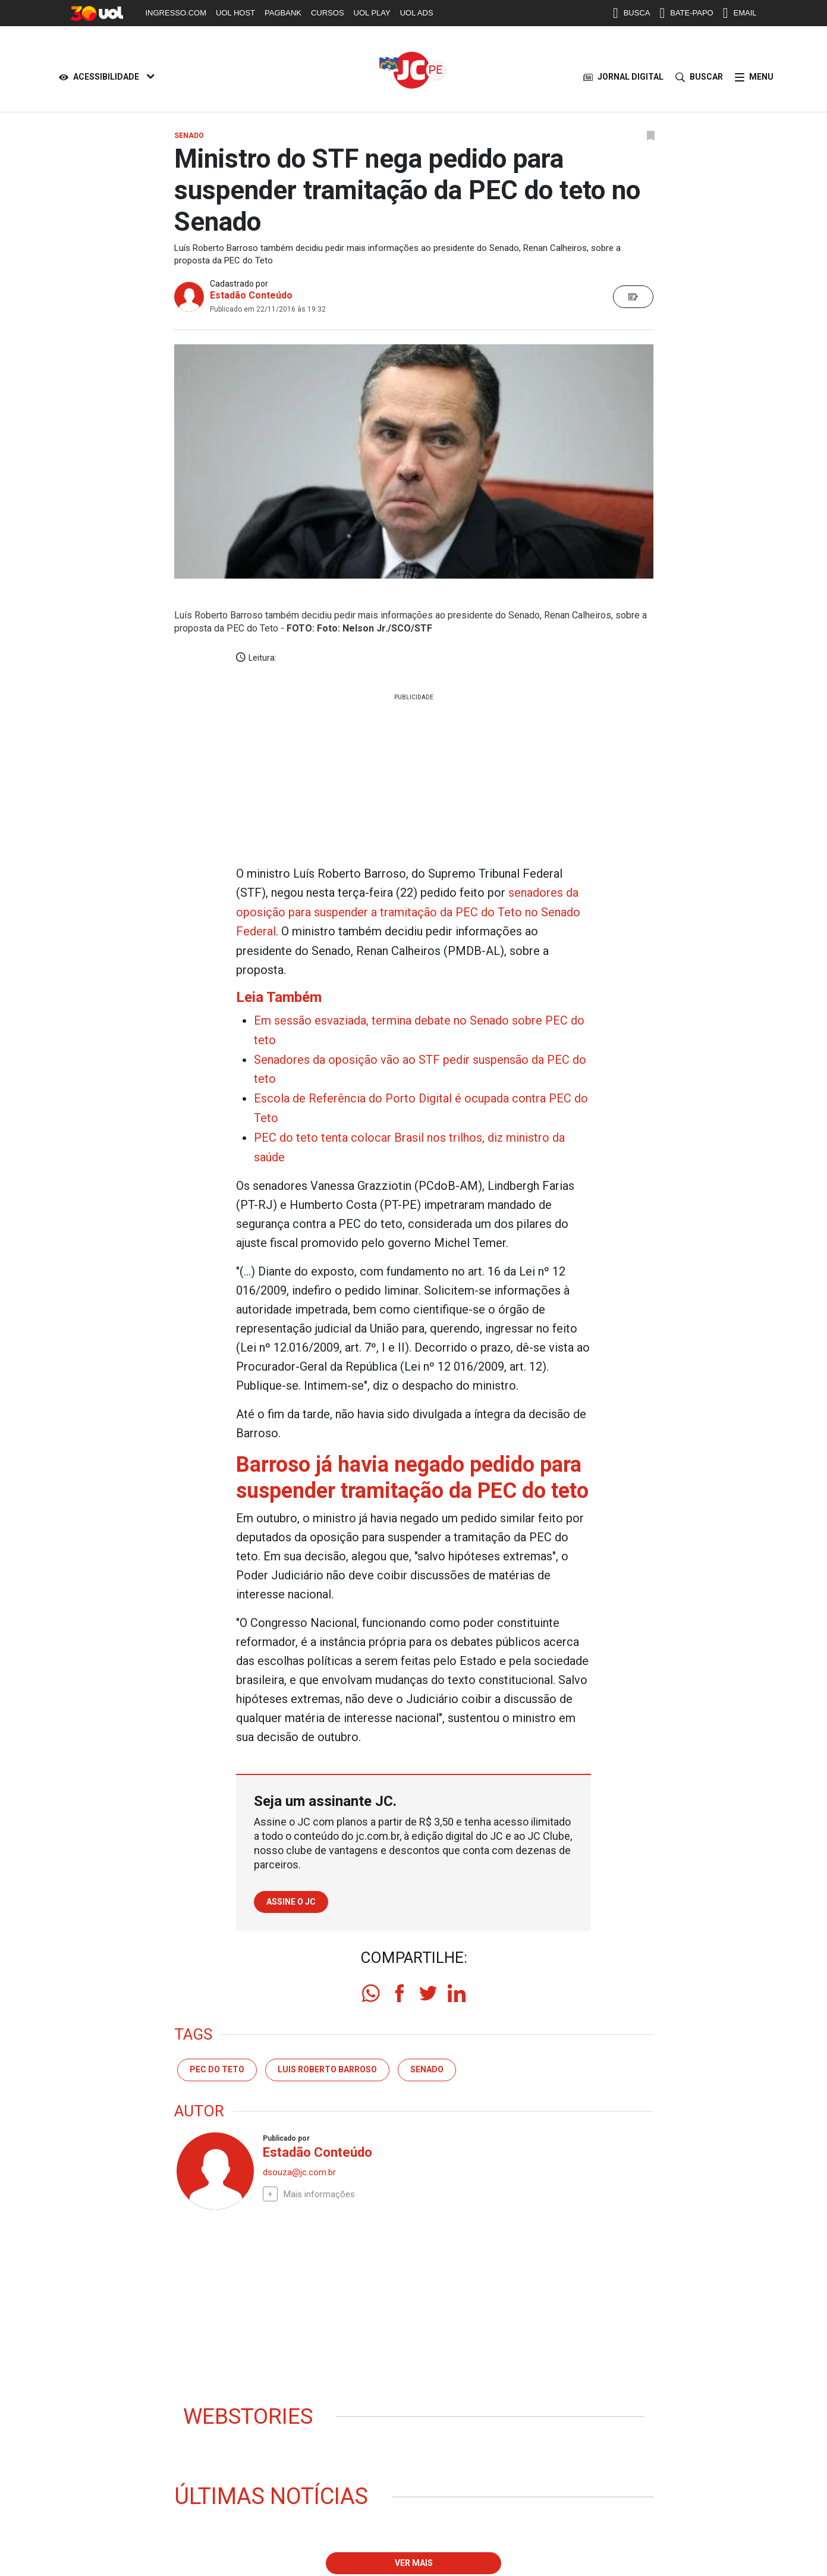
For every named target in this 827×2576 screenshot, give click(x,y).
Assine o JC (291, 1896)
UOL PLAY (372, 12)
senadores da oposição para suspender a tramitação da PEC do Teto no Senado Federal (408, 911)
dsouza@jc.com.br (299, 2167)
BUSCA (631, 13)
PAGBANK (283, 12)
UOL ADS (416, 12)
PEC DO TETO (217, 2064)
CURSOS (327, 12)
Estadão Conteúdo (251, 295)
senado (427, 2064)
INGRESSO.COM (176, 12)
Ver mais (414, 2558)
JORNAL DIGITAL (623, 77)
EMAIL (740, 13)
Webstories (249, 2411)
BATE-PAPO (686, 13)
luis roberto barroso (327, 2064)
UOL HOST (235, 12)
